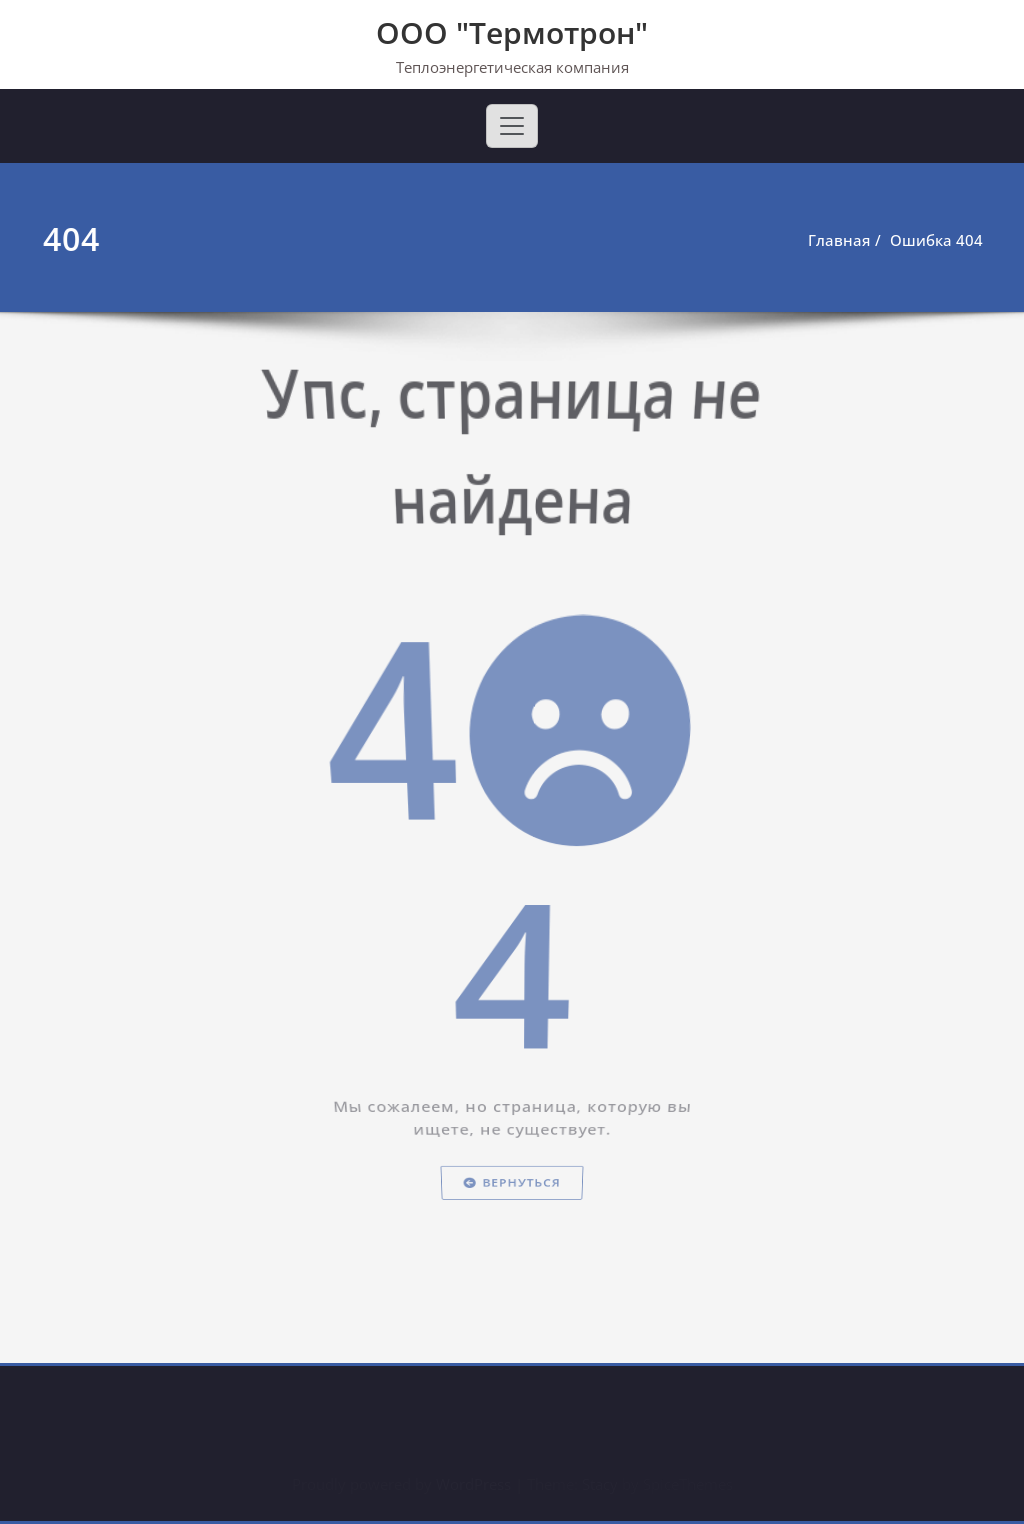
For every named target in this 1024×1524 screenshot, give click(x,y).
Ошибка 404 (941, 240)
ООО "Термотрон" (512, 32)
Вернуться (512, 1235)
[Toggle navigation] (512, 126)
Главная (844, 240)
